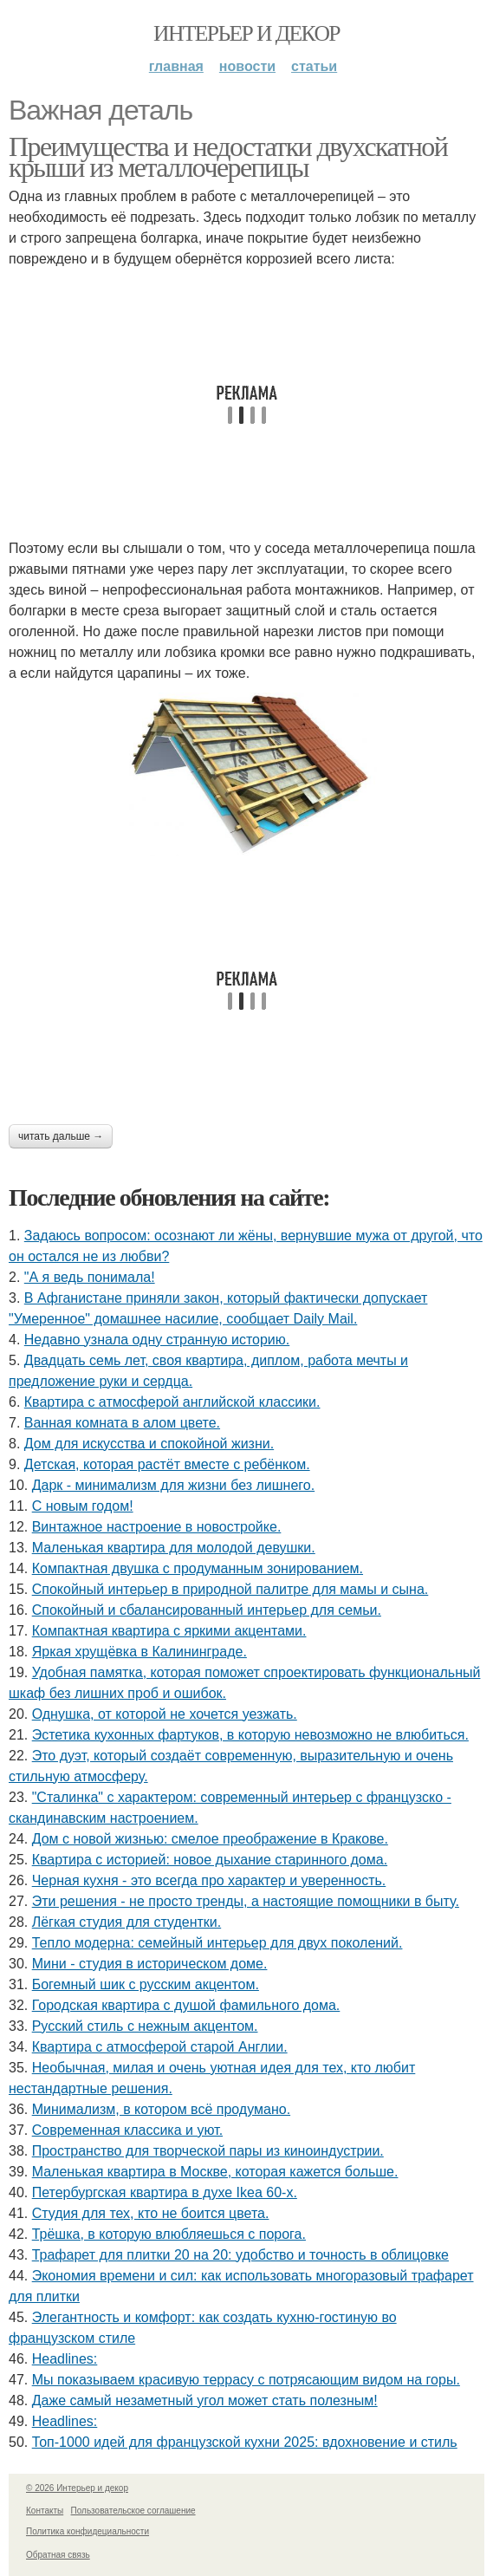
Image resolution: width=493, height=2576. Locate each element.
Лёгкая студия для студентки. (127, 1922)
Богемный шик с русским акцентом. (145, 1984)
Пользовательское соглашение (133, 2510)
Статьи (314, 66)
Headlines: (65, 2359)
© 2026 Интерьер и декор (77, 2488)
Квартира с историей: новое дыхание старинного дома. (209, 1859)
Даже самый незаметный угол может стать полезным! (205, 2400)
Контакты (44, 2510)
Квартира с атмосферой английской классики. (172, 1402)
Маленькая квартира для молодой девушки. (173, 1547)
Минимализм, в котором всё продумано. (161, 2109)
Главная (176, 66)
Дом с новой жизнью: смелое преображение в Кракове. (210, 1838)
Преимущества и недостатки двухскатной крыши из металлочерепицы (228, 157)
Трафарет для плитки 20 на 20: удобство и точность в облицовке (240, 2254)
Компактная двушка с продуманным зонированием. (197, 1568)
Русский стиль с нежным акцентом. (145, 2026)
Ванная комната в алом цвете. (122, 1422)
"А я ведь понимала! (89, 1277)
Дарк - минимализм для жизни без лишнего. (173, 1485)
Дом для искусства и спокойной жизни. (149, 1443)
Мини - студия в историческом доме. (150, 1963)
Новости (247, 66)
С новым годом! (82, 1506)
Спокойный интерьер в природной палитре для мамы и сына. (230, 1589)
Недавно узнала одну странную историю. (156, 1339)
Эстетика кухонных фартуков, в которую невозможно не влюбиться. (250, 1734)
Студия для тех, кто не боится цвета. (150, 2213)
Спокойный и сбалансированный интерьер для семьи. (206, 1610)
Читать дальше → (60, 1136)
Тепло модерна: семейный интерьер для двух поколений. (217, 1942)
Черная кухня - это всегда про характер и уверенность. (209, 1880)
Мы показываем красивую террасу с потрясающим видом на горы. (246, 2379)
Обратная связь (58, 2555)
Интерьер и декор (246, 33)
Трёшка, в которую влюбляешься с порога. (169, 2234)
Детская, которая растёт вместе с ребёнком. (167, 1464)
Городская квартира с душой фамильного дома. (186, 2005)
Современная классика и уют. (127, 2130)
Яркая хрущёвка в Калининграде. (139, 1651)
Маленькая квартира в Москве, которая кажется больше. (215, 2171)
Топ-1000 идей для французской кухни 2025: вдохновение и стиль (244, 2442)
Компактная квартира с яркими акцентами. (169, 1630)
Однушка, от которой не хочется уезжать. (164, 1714)
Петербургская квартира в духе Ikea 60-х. (164, 2192)
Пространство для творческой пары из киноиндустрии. (208, 2150)
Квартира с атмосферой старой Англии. (160, 2046)
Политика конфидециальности (87, 2531)
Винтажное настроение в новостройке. (157, 1526)
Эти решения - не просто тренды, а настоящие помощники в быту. (245, 1901)
